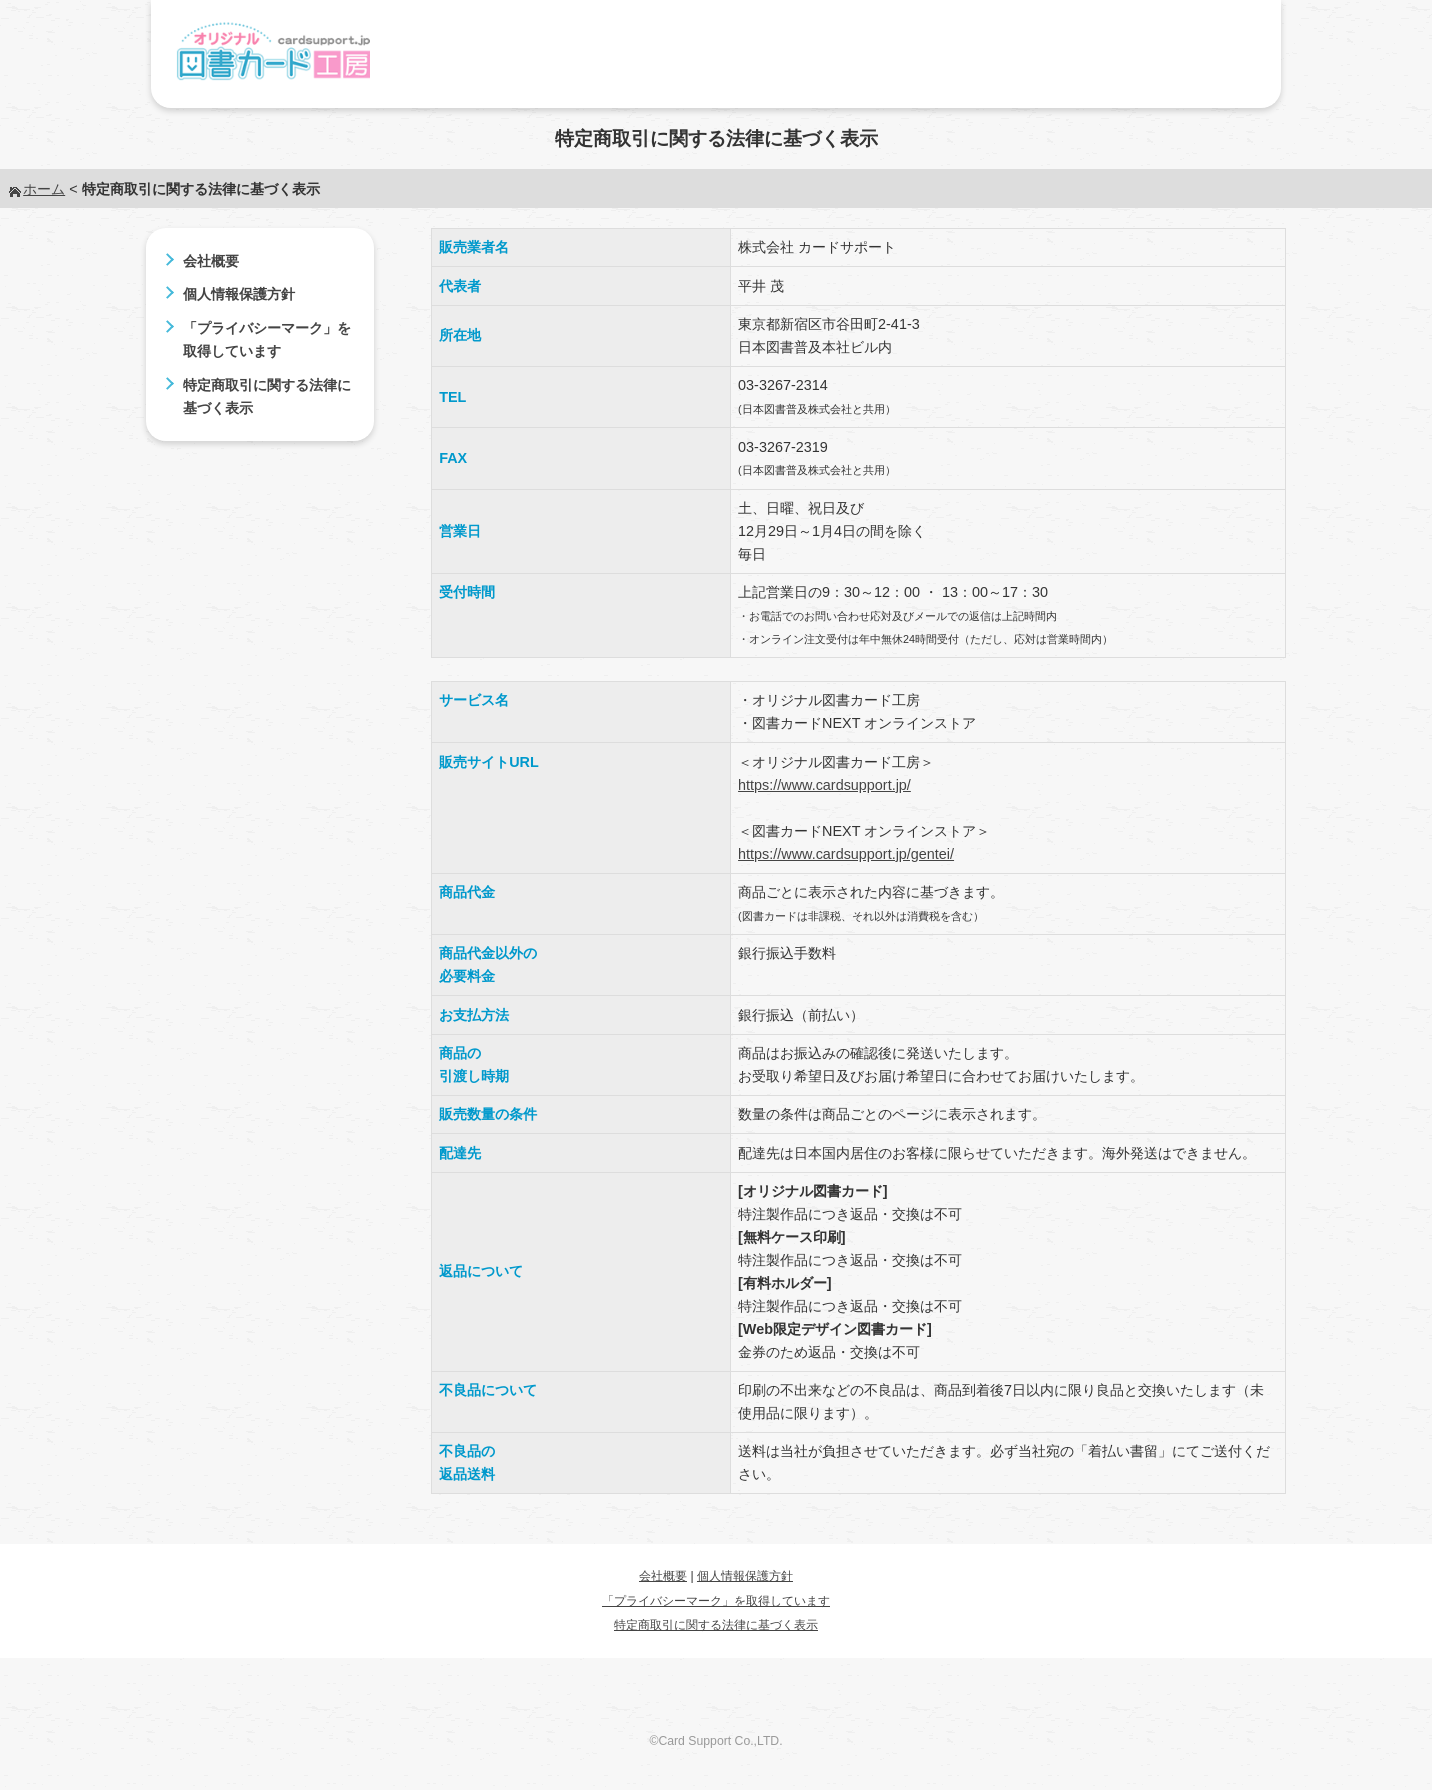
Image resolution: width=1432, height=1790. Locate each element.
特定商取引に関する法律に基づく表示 (716, 1625)
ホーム (44, 189)
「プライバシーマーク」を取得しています (716, 1601)
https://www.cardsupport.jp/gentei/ (846, 854)
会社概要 (211, 261)
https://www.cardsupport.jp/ (824, 785)
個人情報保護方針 (239, 294)
